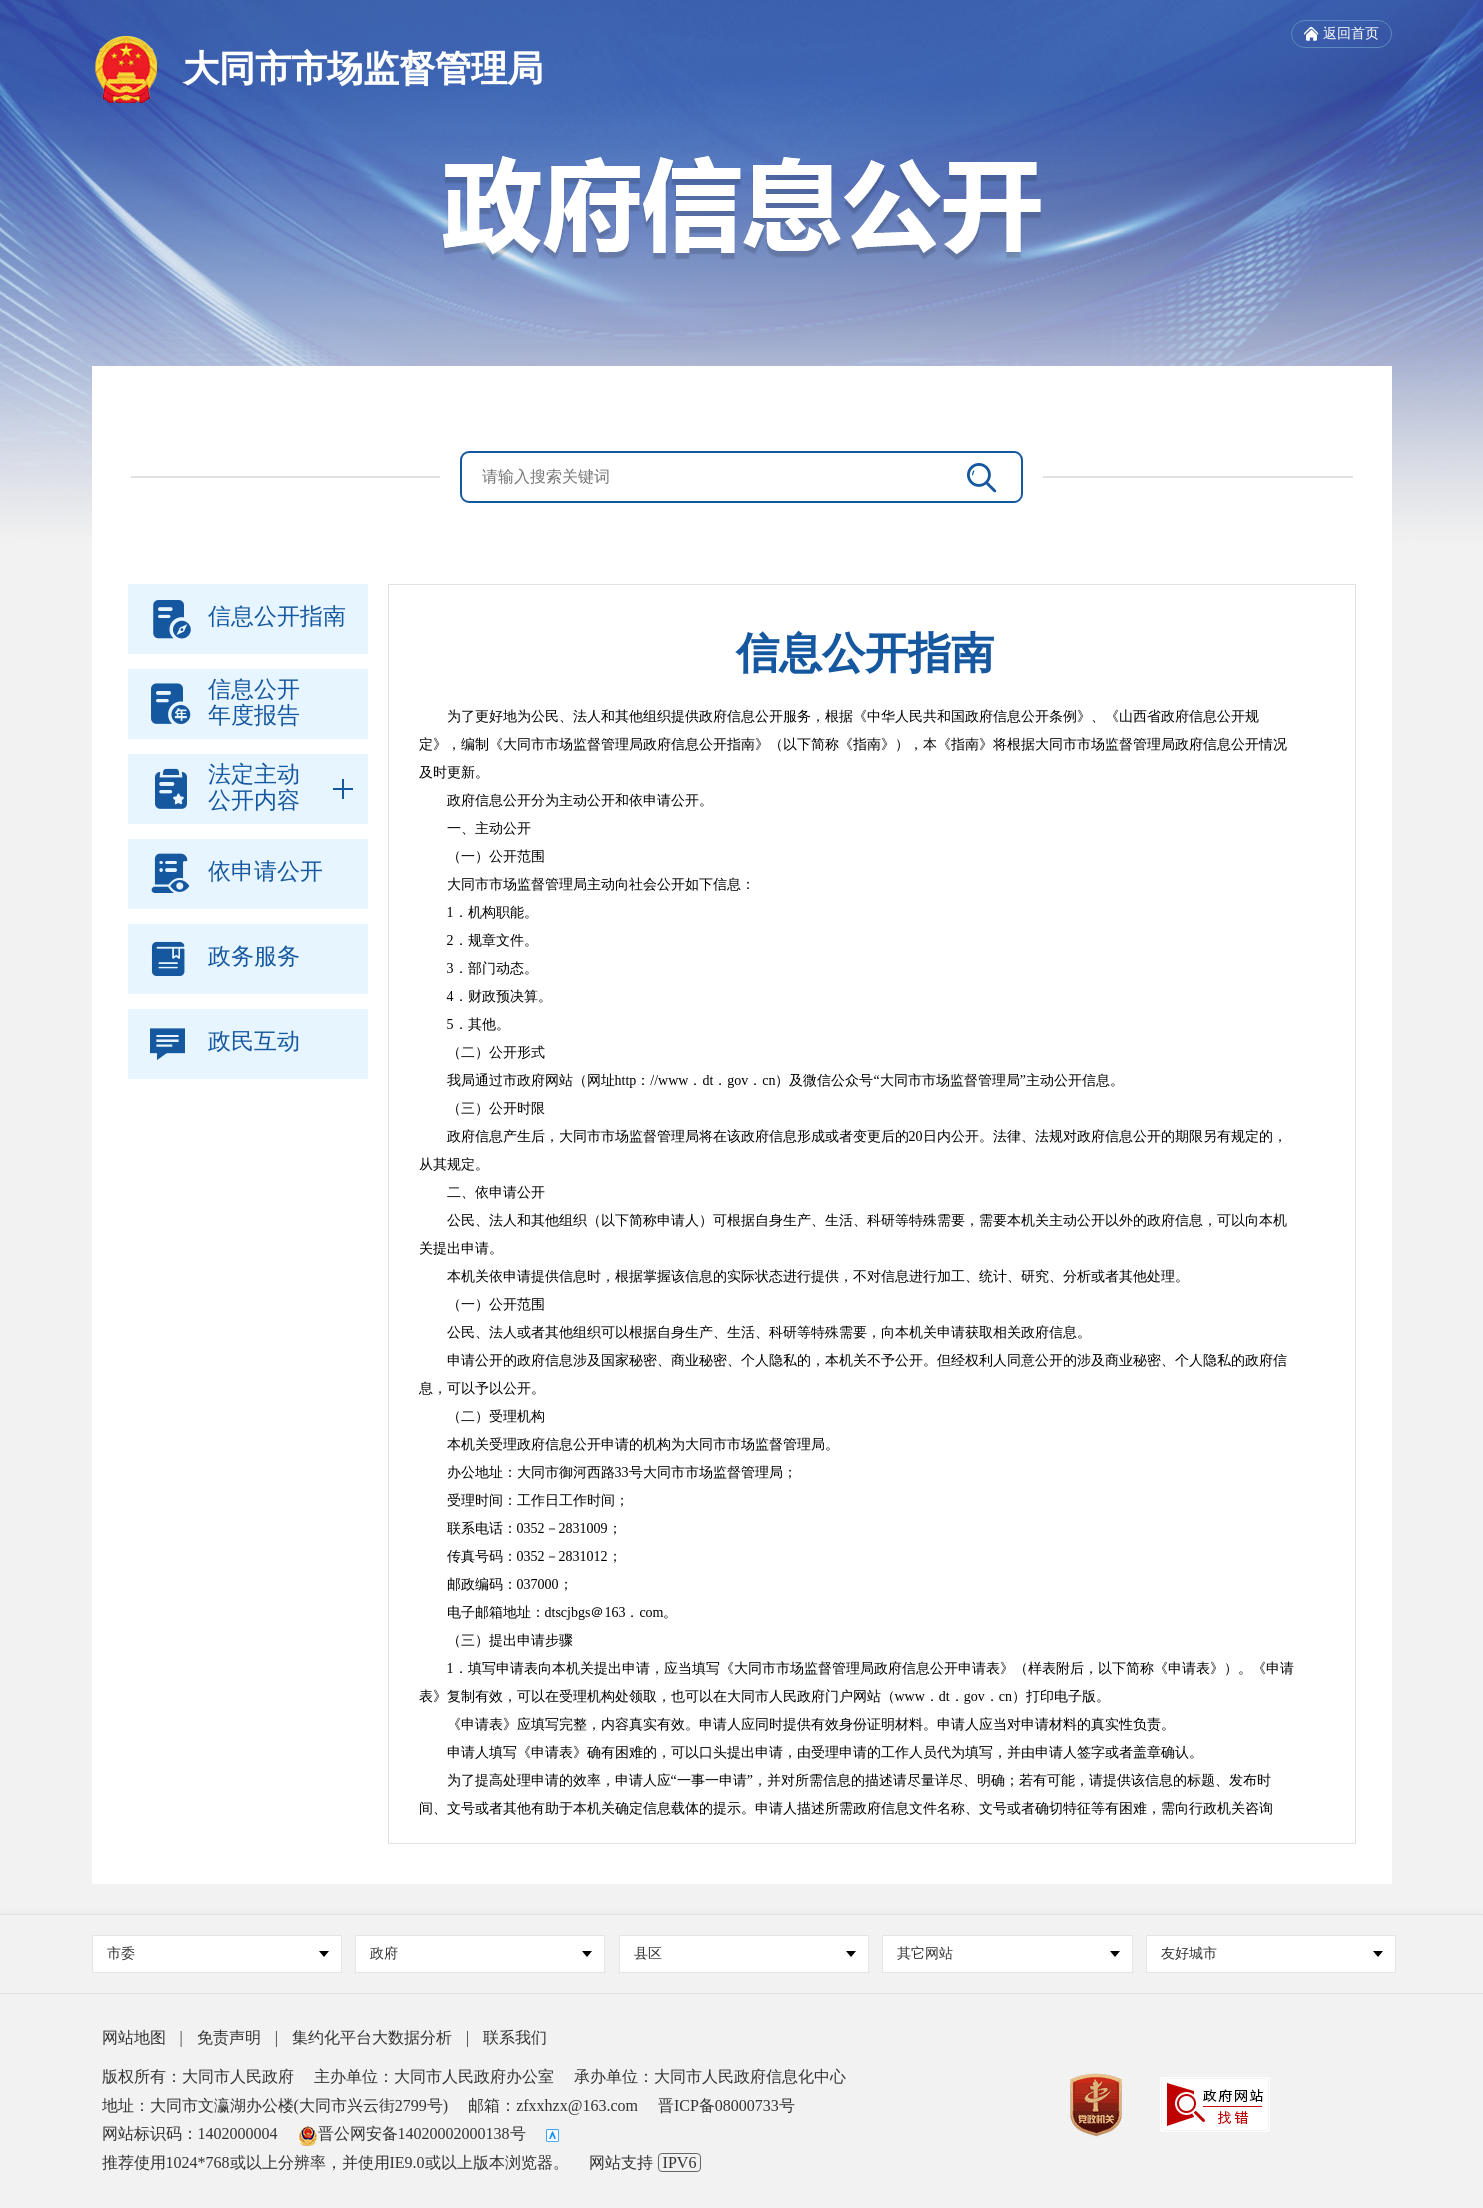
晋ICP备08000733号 (726, 2105)
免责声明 (229, 2037)
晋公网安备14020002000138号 (412, 2133)
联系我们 (515, 2037)
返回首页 (1341, 34)
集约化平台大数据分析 (372, 2037)
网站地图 (134, 2037)
